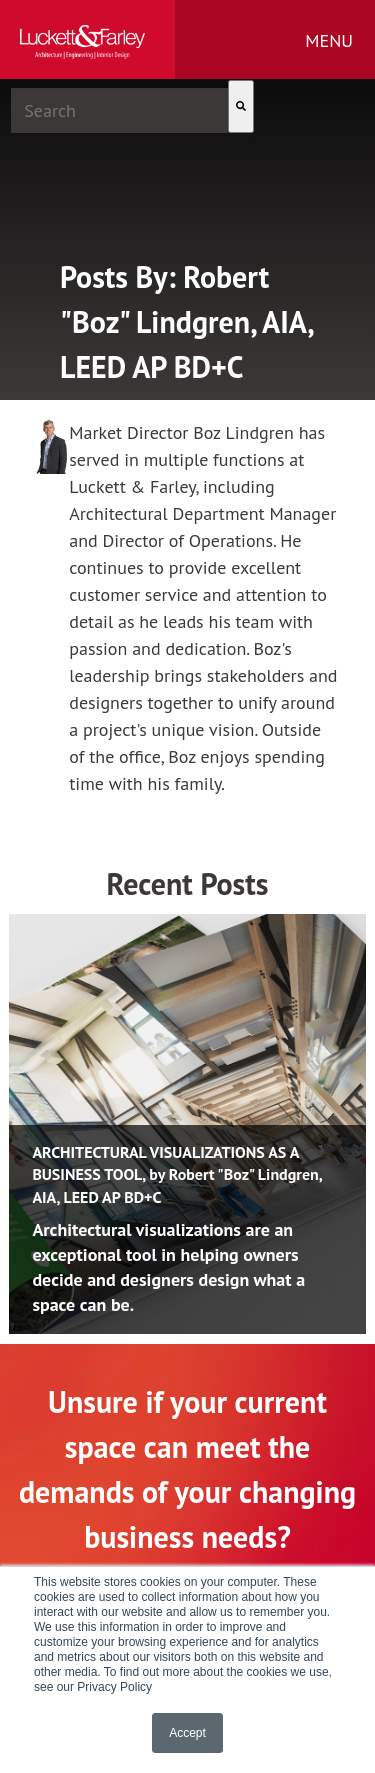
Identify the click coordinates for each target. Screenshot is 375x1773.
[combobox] (119, 110)
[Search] (241, 106)
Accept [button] (187, 1733)
